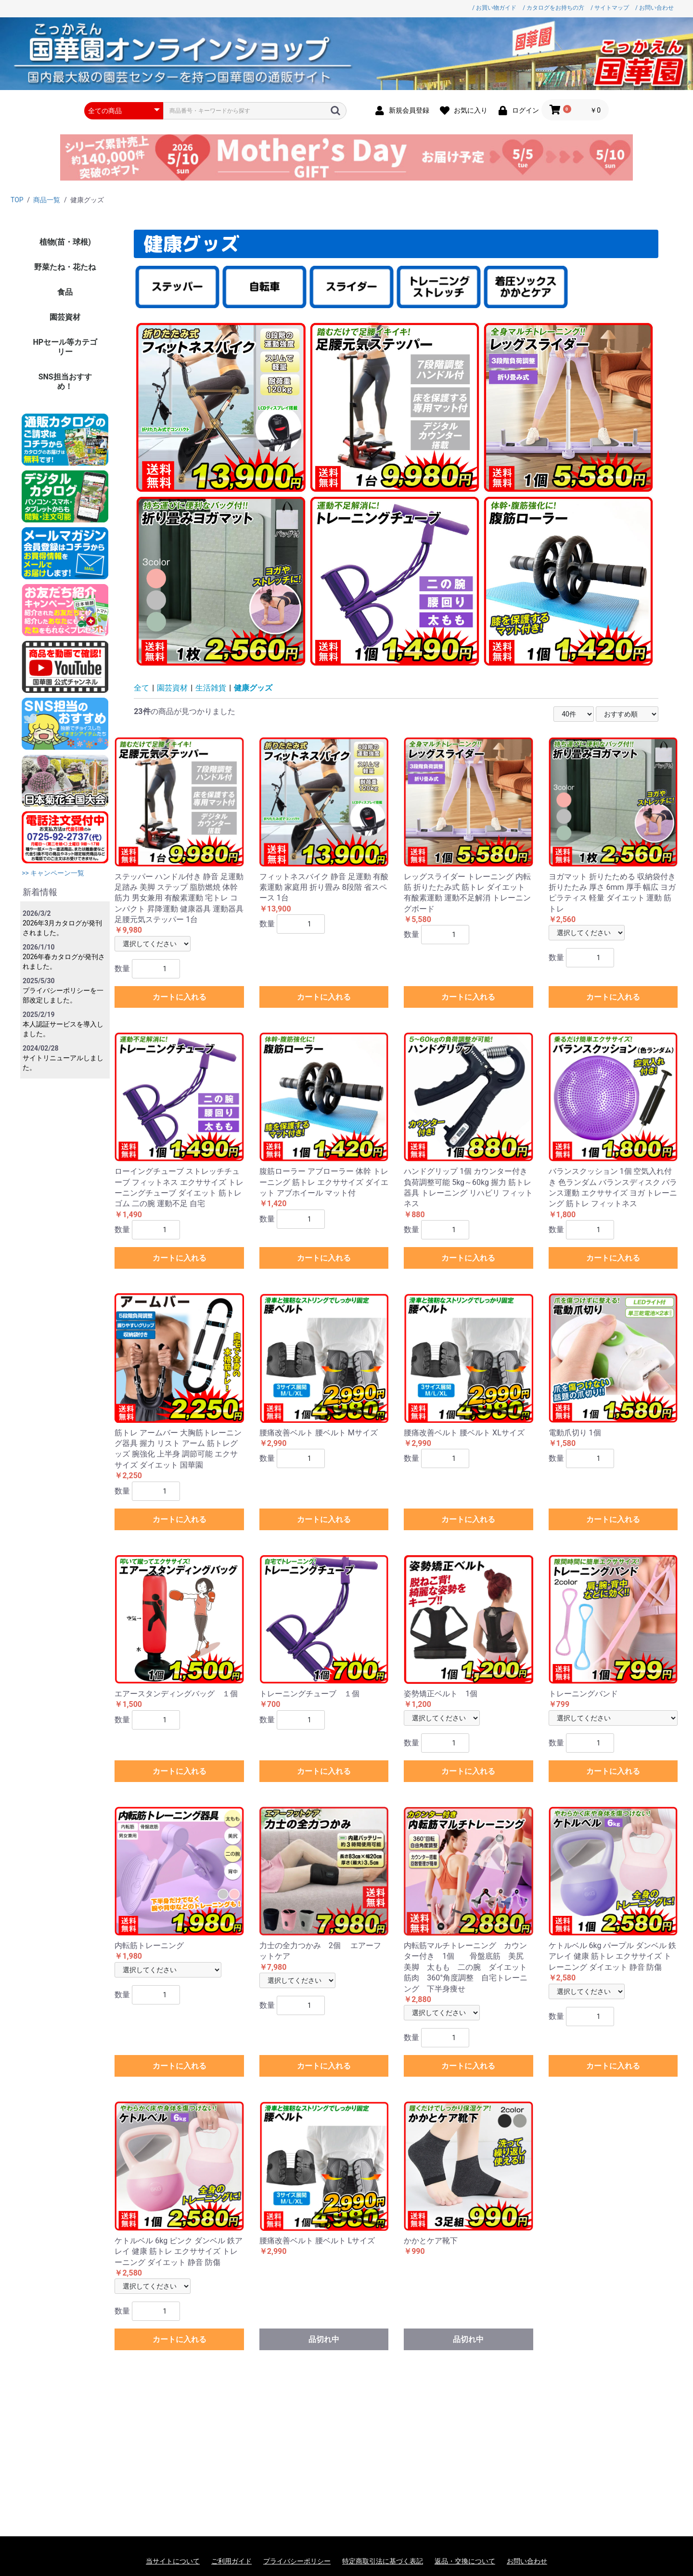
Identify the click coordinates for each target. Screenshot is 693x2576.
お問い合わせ (527, 2561)
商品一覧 (46, 200)
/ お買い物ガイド (494, 7)
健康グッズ (253, 687)
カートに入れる (179, 997)
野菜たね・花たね (65, 267)
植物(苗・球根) (65, 242)
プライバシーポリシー (297, 2561)
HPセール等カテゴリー (65, 347)
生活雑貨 (210, 687)
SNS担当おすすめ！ (65, 381)
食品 (65, 292)
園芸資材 (65, 317)
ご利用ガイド (231, 2561)
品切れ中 (323, 2339)
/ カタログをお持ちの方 (553, 7)
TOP (17, 200)
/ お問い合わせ (654, 7)
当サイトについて (173, 2561)
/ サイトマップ (609, 7)
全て (141, 687)
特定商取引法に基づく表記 (382, 2561)
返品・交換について (465, 2561)
